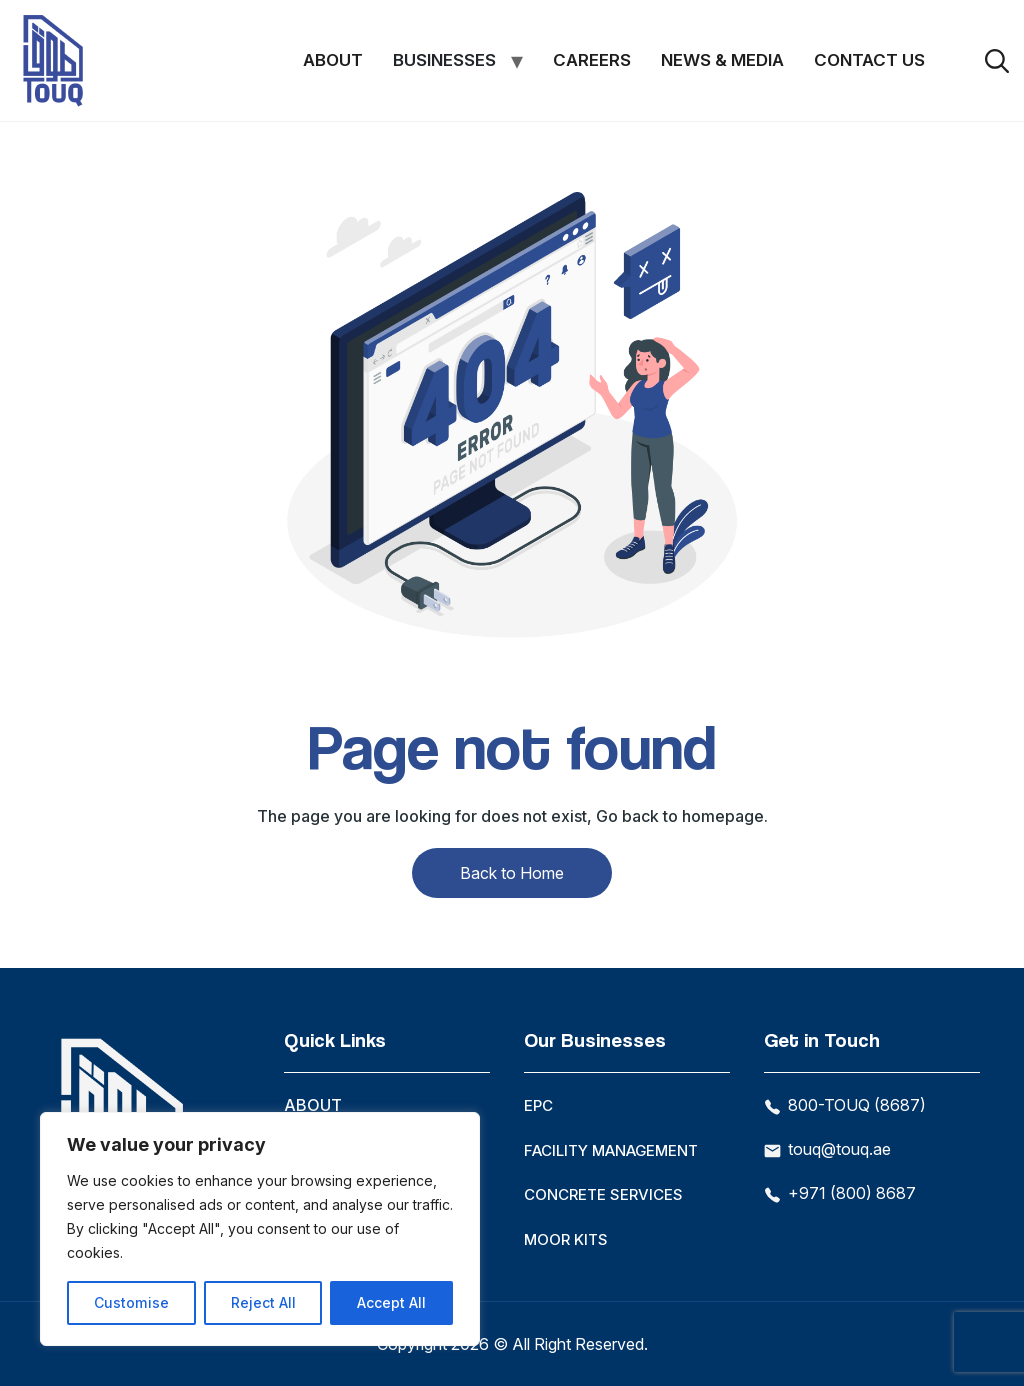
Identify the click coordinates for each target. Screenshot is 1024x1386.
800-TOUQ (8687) (845, 1105)
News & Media (722, 60)
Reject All (262, 1302)
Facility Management (611, 1150)
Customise (131, 1302)
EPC (538, 1105)
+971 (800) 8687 (840, 1193)
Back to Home (512, 873)
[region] (260, 1229)
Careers (592, 60)
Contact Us (869, 60)
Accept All (391, 1302)
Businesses (444, 60)
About (333, 60)
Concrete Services (603, 1194)
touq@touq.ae (827, 1149)
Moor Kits (566, 1239)
